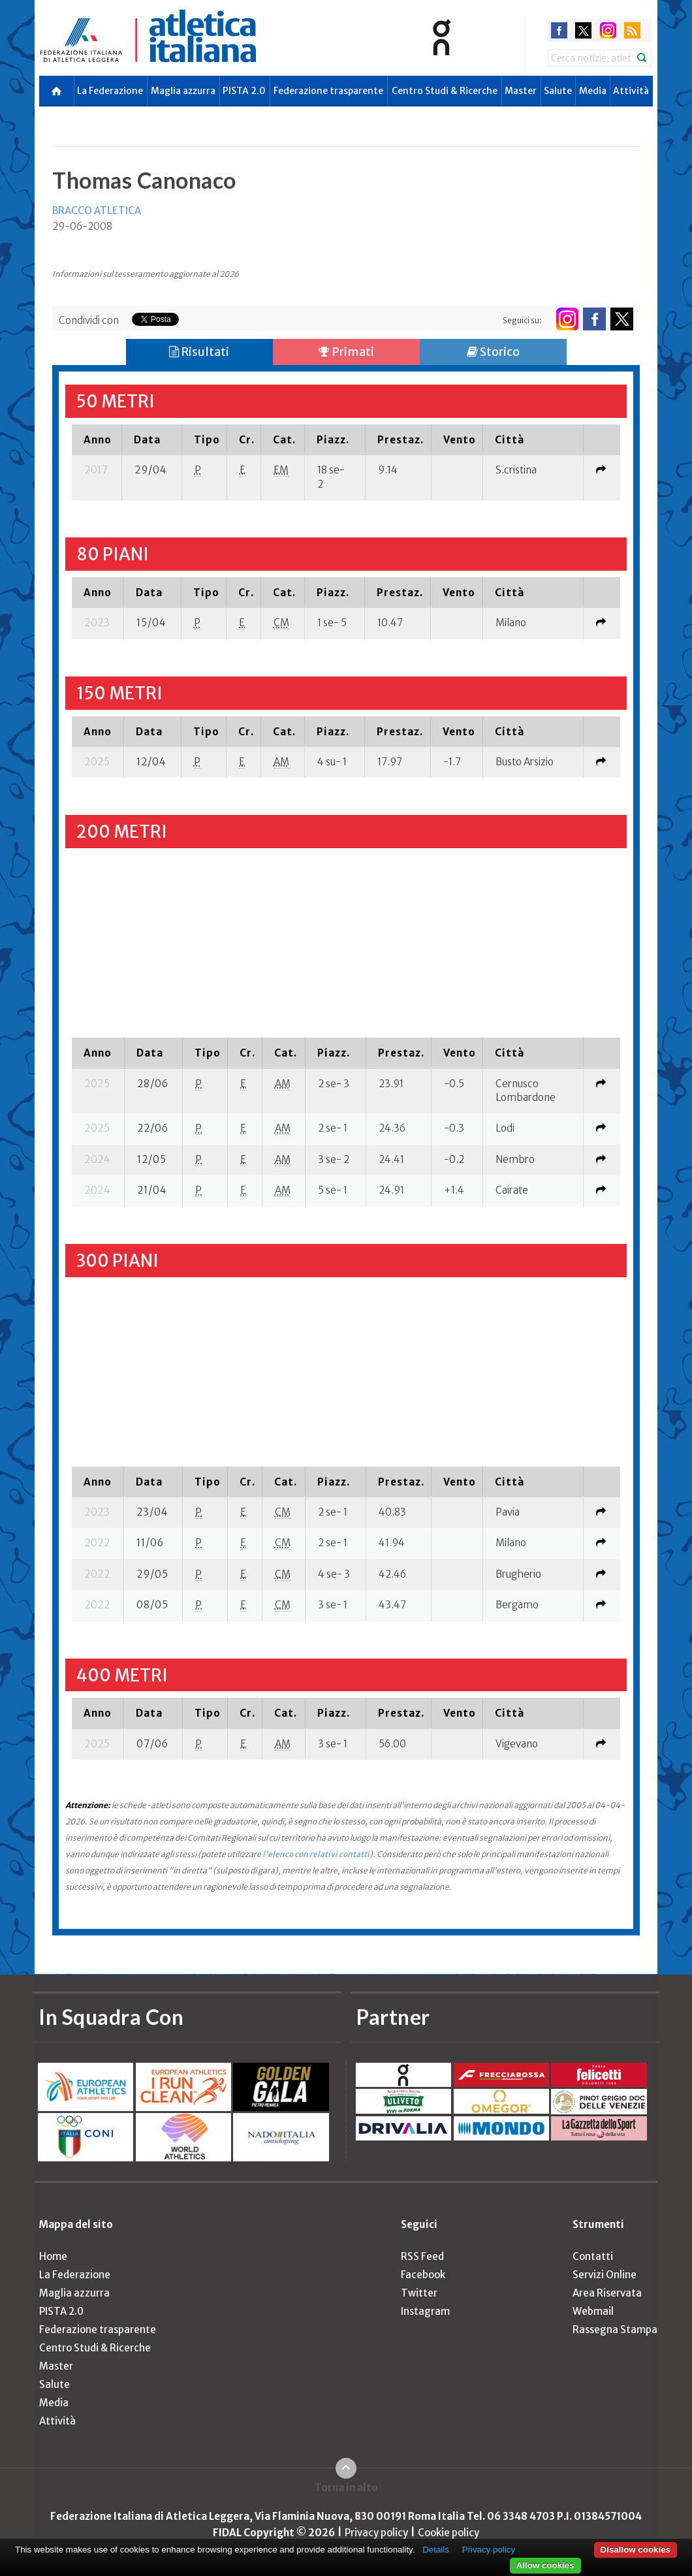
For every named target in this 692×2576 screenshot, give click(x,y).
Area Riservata (607, 2293)
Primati (346, 351)
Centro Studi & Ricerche (444, 91)
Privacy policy (376, 2532)
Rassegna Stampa (615, 2329)
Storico (493, 351)
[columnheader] (97, 439)
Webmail (593, 2311)
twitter (583, 30)
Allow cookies (545, 2565)
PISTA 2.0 (244, 91)
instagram (608, 30)
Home (53, 2256)
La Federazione (110, 91)
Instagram (425, 2311)
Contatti (593, 2256)
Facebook (423, 2274)
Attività (631, 91)
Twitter (419, 2293)
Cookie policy (448, 2532)
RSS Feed (422, 2256)
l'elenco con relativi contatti (316, 1854)
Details (435, 2549)
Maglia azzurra (183, 91)
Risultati (199, 351)
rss (632, 30)
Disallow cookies (635, 2549)
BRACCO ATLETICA (96, 210)
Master (521, 91)
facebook (559, 30)
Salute (558, 91)
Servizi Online (605, 2274)
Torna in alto (346, 2487)
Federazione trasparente (328, 91)
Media (592, 91)
